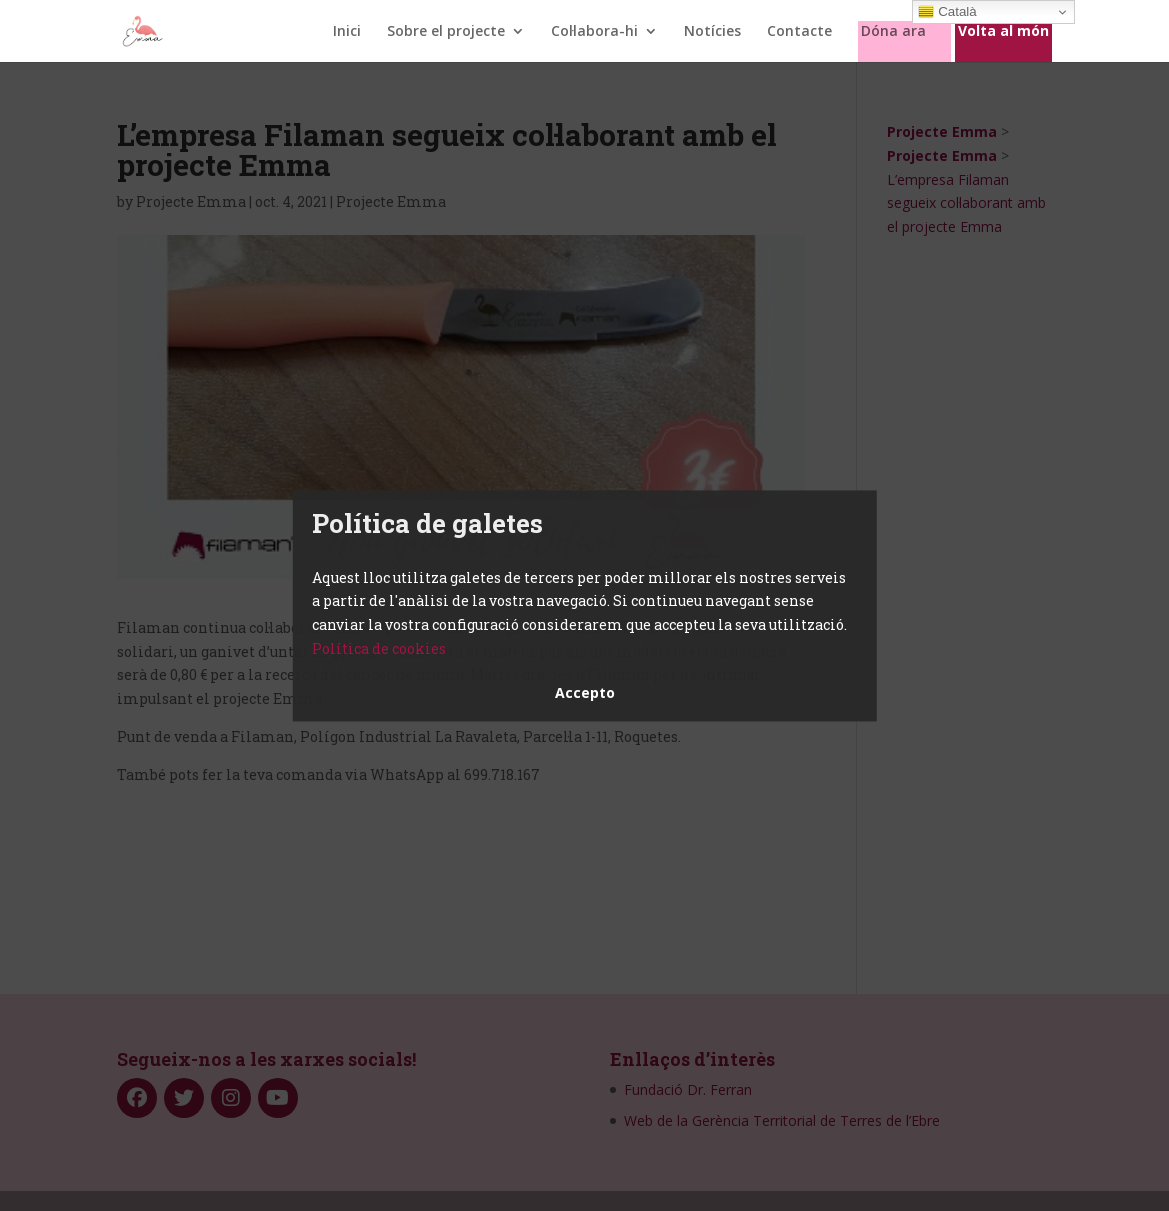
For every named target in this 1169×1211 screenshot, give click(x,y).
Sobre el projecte (446, 32)
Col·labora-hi (594, 32)
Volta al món (1003, 32)
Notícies (712, 32)
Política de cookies (379, 648)
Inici (347, 32)
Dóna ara (893, 32)
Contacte (799, 32)
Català (947, 12)
